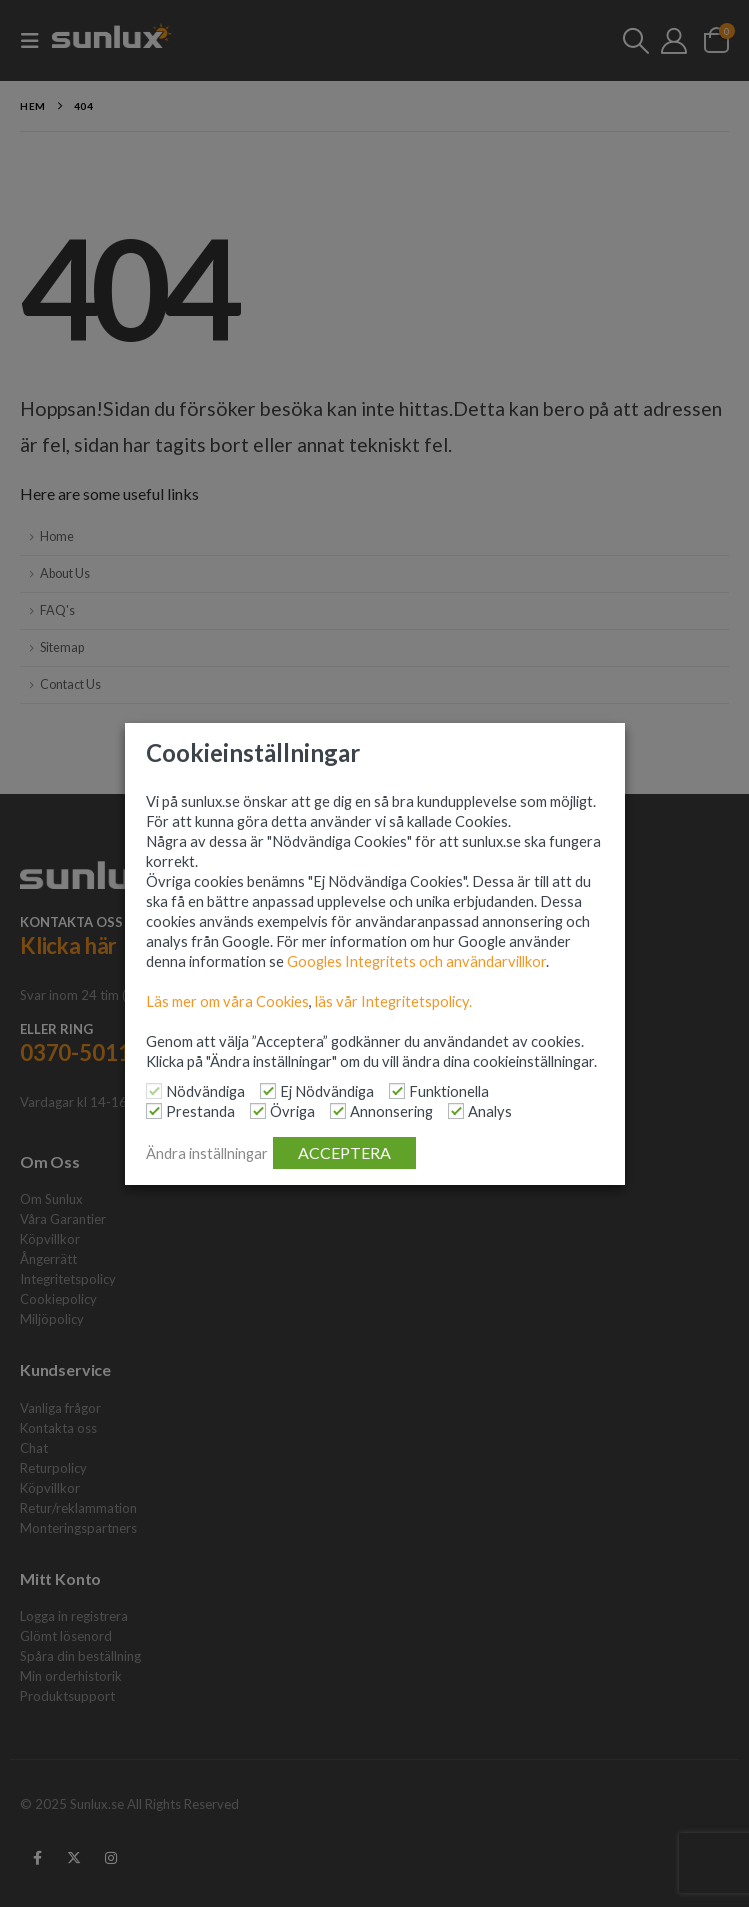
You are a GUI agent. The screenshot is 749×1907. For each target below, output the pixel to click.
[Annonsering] (338, 1111)
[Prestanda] (154, 1111)
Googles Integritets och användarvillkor (416, 961)
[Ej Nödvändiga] (268, 1091)
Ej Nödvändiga (327, 1091)
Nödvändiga (205, 1091)
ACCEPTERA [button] (344, 1152)
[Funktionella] (397, 1091)
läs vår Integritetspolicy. (393, 1001)
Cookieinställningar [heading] (253, 753)
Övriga (292, 1111)
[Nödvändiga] (154, 1091)
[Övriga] (258, 1111)
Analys (490, 1111)
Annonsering (391, 1111)
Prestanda (200, 1111)
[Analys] (456, 1111)
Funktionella (449, 1091)
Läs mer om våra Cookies (227, 1001)
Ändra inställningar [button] (207, 1153)
